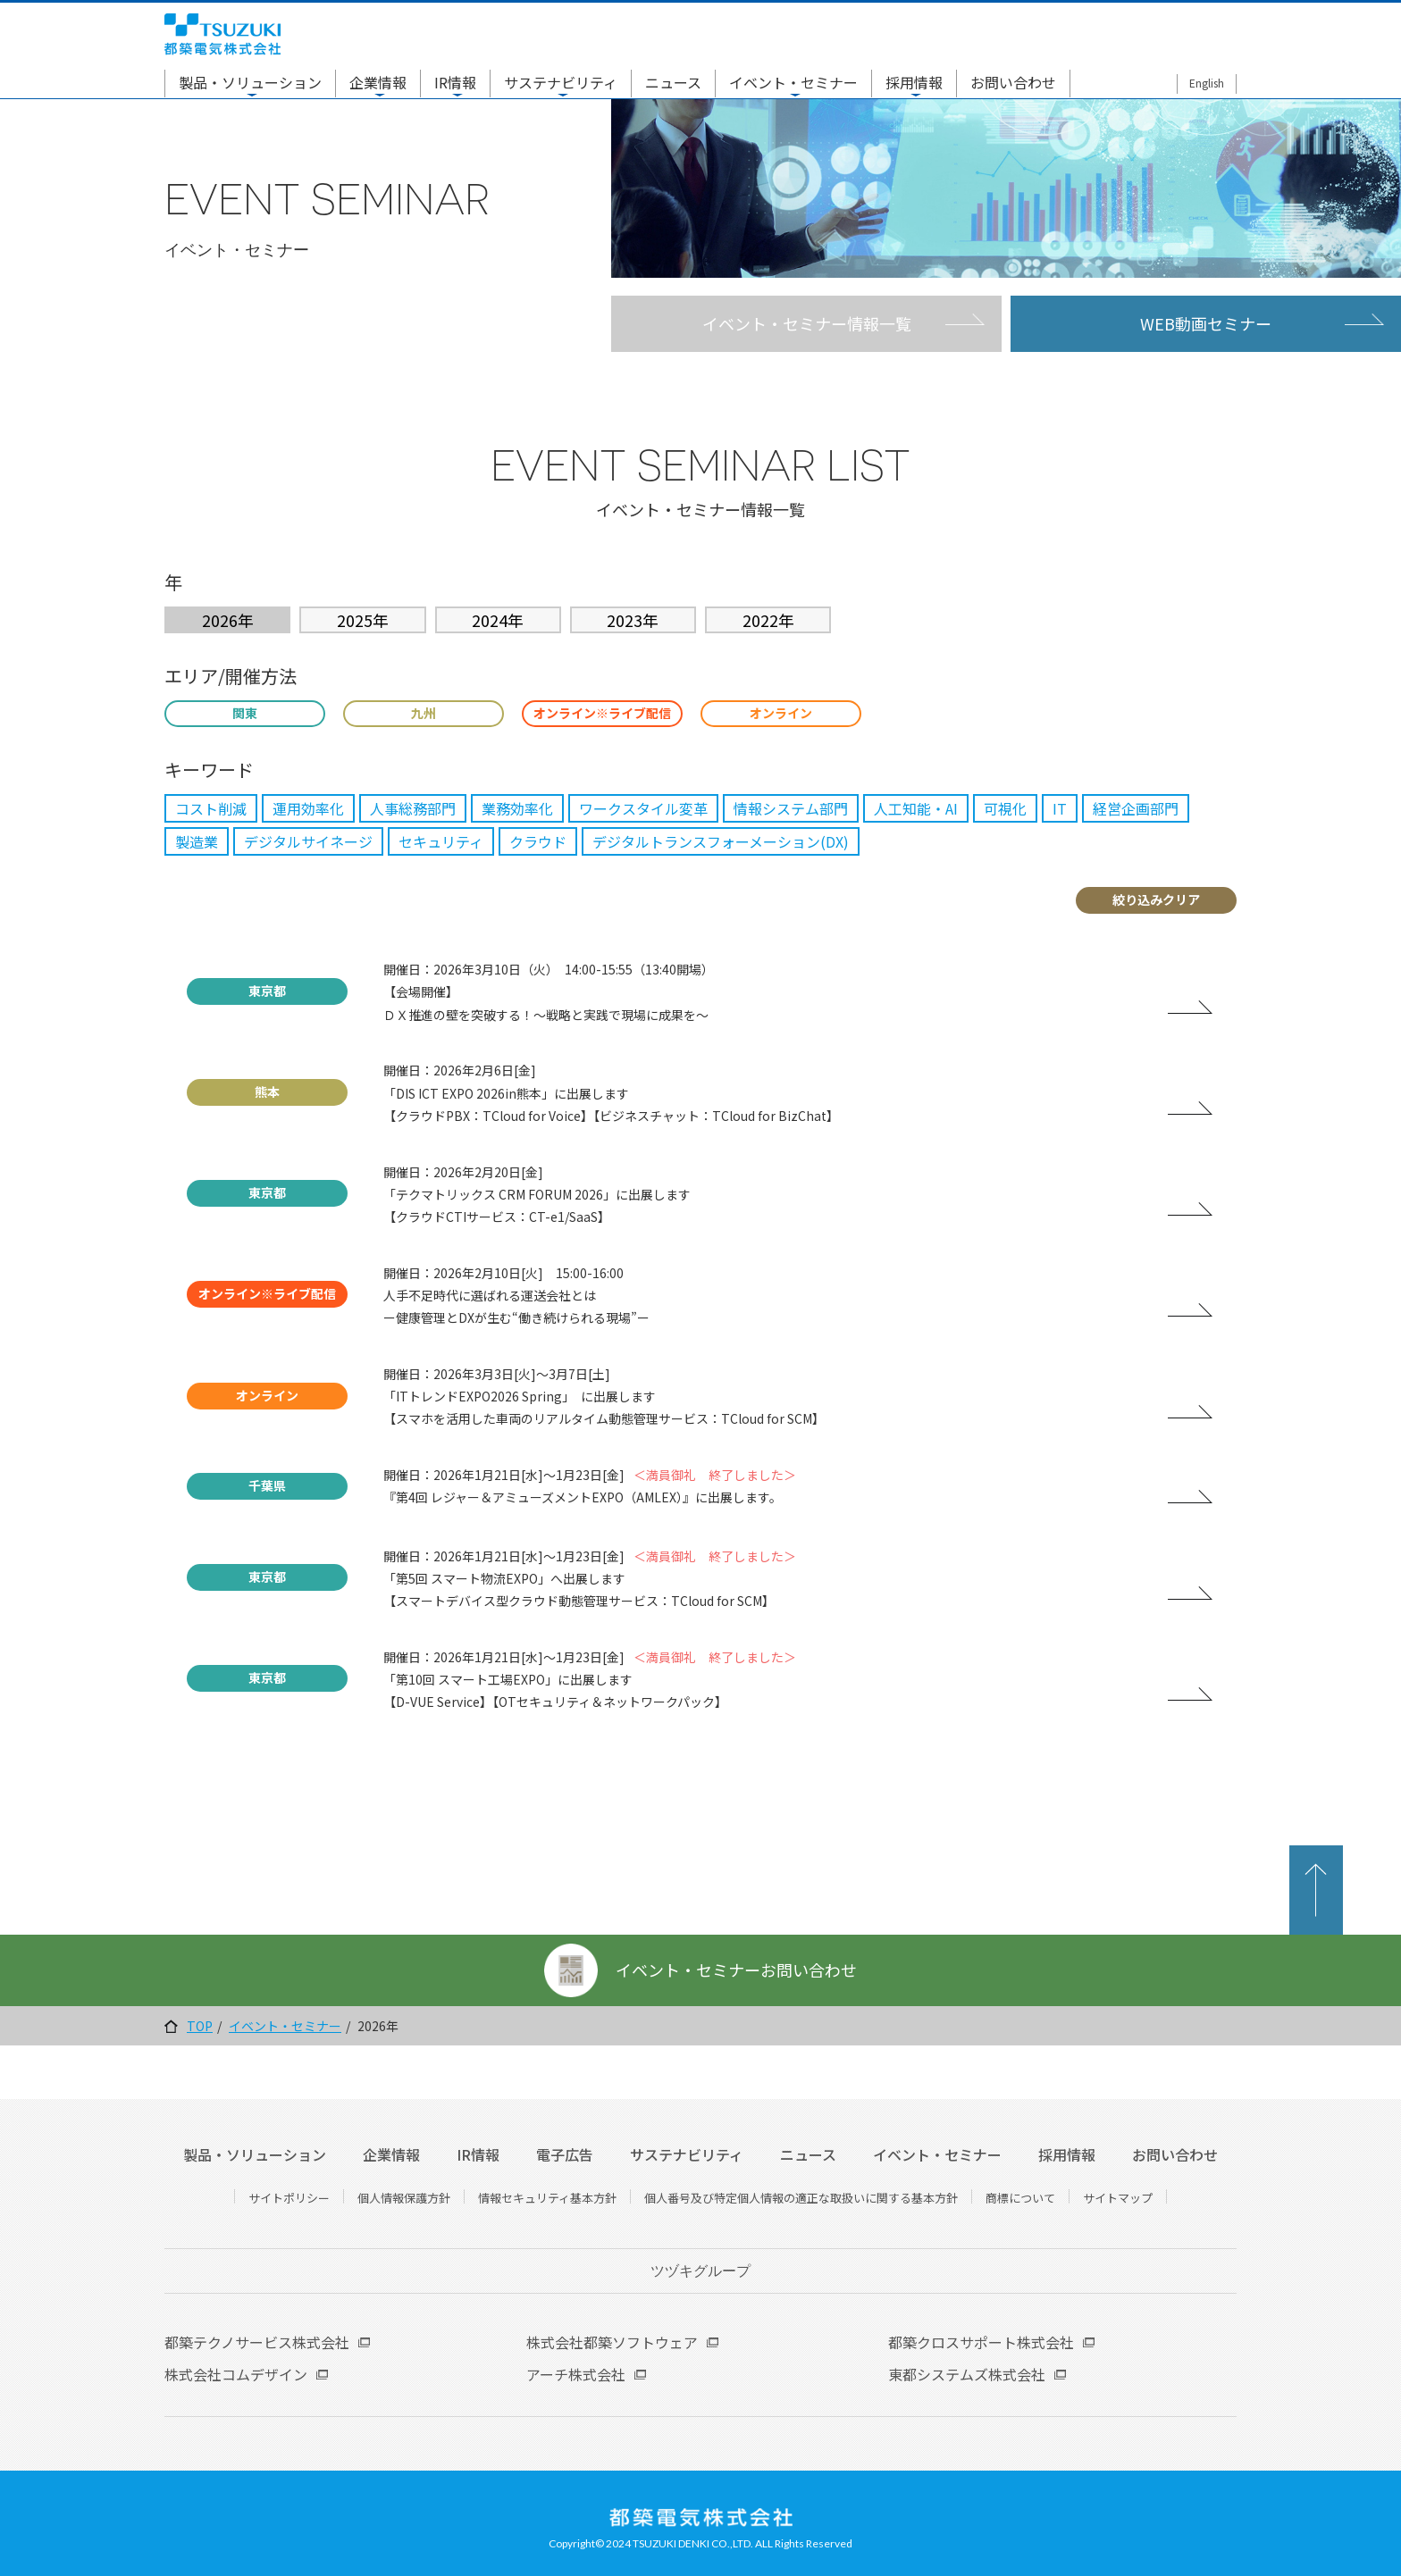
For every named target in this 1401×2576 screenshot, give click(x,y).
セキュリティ (440, 841)
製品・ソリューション (250, 82)
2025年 (363, 619)
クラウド (537, 841)
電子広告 (564, 2154)
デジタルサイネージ (308, 841)
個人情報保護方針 (403, 2197)
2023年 (633, 619)
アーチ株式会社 (575, 2374)
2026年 (228, 619)
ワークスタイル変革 (643, 808)
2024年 (498, 619)
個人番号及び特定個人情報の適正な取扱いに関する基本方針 (801, 2197)
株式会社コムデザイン (235, 2374)
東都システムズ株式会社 (966, 2374)
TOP (200, 2026)
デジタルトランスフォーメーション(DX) (720, 841)
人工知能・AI (916, 808)
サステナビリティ (560, 82)
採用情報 (914, 82)
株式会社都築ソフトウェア (612, 2342)
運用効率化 (308, 808)
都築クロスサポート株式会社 (981, 2342)
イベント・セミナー (793, 82)
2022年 (768, 619)
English (1206, 82)
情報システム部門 (791, 808)
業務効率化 (517, 808)
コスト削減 (211, 808)
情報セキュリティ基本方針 (547, 2197)
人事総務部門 (413, 808)
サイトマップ (1118, 2197)
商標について (1020, 2197)
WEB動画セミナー (1205, 323)
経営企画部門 (1136, 808)
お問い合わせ (1013, 82)
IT (1060, 808)
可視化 (1005, 808)
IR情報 (455, 82)
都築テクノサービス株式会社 (256, 2342)
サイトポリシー (289, 2197)
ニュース (673, 82)
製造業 (196, 841)
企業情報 (378, 82)
